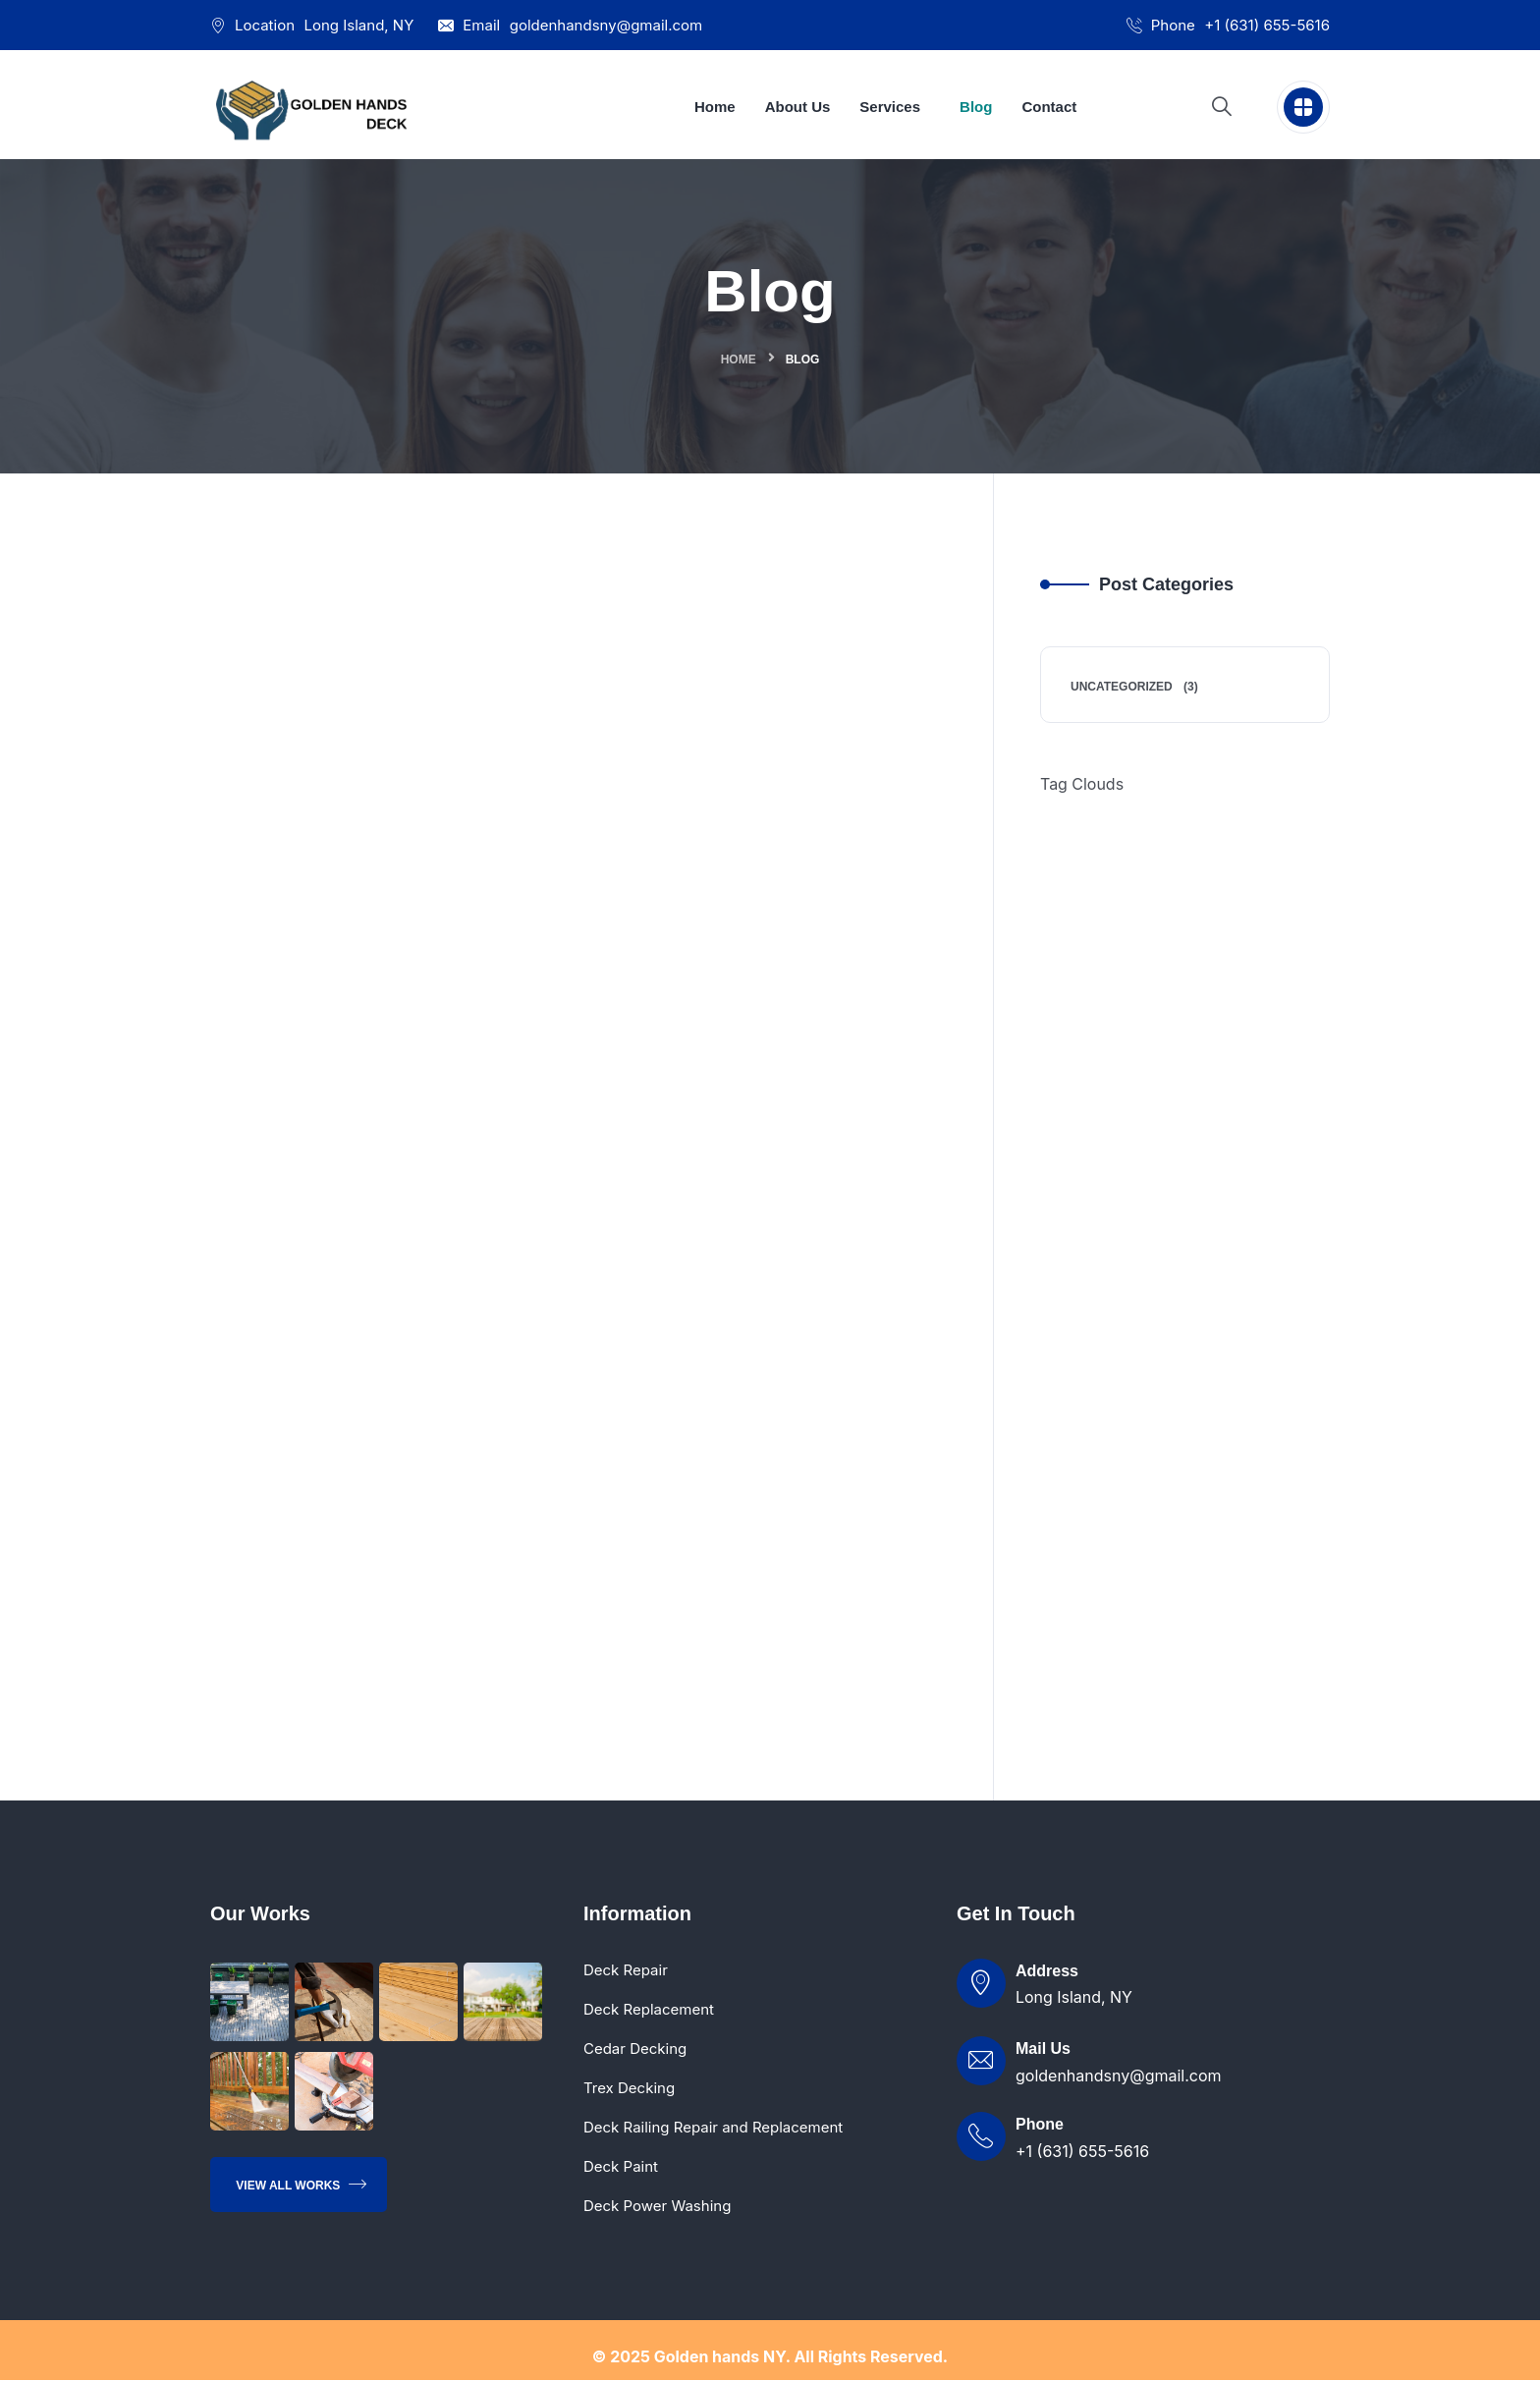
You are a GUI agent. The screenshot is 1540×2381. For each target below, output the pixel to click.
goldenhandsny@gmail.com (606, 25)
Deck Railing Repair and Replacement (713, 2128)
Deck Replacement (648, 2010)
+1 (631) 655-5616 (1267, 25)
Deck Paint (620, 2167)
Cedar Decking (635, 2049)
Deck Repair (625, 1971)
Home (738, 359)
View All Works (300, 2185)
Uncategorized (1122, 686)
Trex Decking (629, 2088)
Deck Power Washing (657, 2206)
